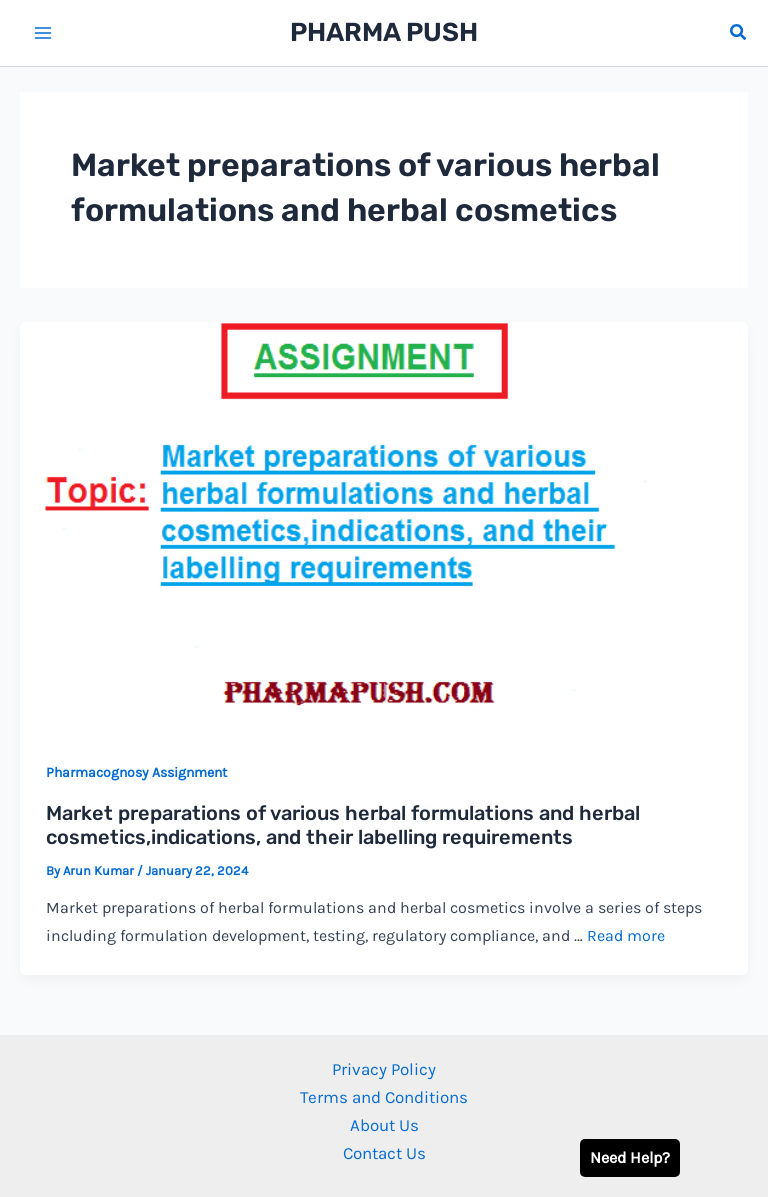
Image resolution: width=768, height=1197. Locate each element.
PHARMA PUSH (384, 32)
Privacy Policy (384, 1069)
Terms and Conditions (384, 1097)
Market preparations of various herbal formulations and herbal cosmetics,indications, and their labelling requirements (343, 825)
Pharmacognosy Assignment (136, 772)
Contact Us (384, 1153)
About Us (384, 1125)
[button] (739, 33)
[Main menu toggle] (43, 33)
